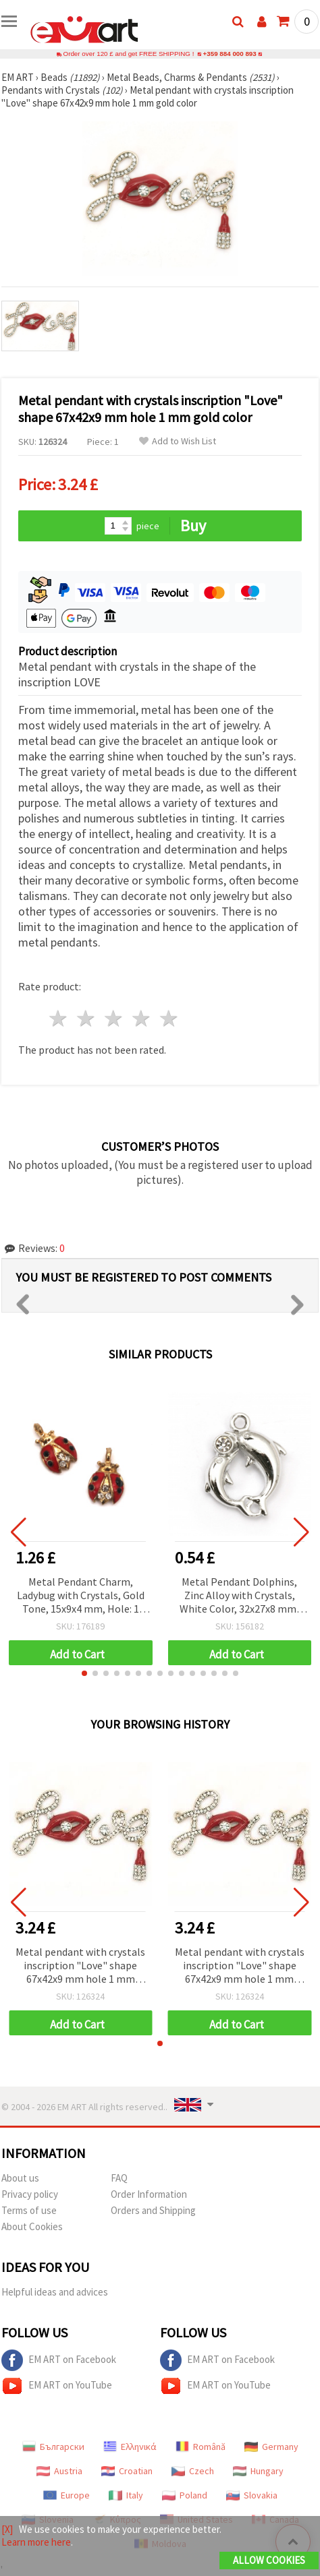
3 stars (114, 1018)
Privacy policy (29, 2194)
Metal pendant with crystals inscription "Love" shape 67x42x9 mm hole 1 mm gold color (80, 1966)
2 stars (87, 1018)
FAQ (119, 2177)
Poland (184, 2495)
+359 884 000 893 (230, 53)
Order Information (149, 2194)
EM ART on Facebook (58, 2360)
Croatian (127, 2471)
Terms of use (29, 2210)
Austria (59, 2471)
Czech (192, 2471)
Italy (126, 2495)
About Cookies (32, 2226)
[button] (84, 1673)
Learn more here (36, 2542)
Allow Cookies (269, 2560)
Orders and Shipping (153, 2210)
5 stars (169, 1018)
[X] (7, 2529)
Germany (271, 2446)
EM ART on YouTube (56, 2386)
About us (20, 2177)
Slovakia (251, 2495)
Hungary (258, 2471)
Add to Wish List (177, 441)
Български (53, 2446)
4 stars (141, 1018)
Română (200, 2446)
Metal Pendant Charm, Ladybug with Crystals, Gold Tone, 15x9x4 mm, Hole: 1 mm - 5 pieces (80, 1596)
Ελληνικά (130, 2446)
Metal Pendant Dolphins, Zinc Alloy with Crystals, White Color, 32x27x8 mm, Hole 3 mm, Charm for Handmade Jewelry (239, 1596)
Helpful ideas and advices (54, 2291)
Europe (66, 2495)
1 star (59, 1018)
